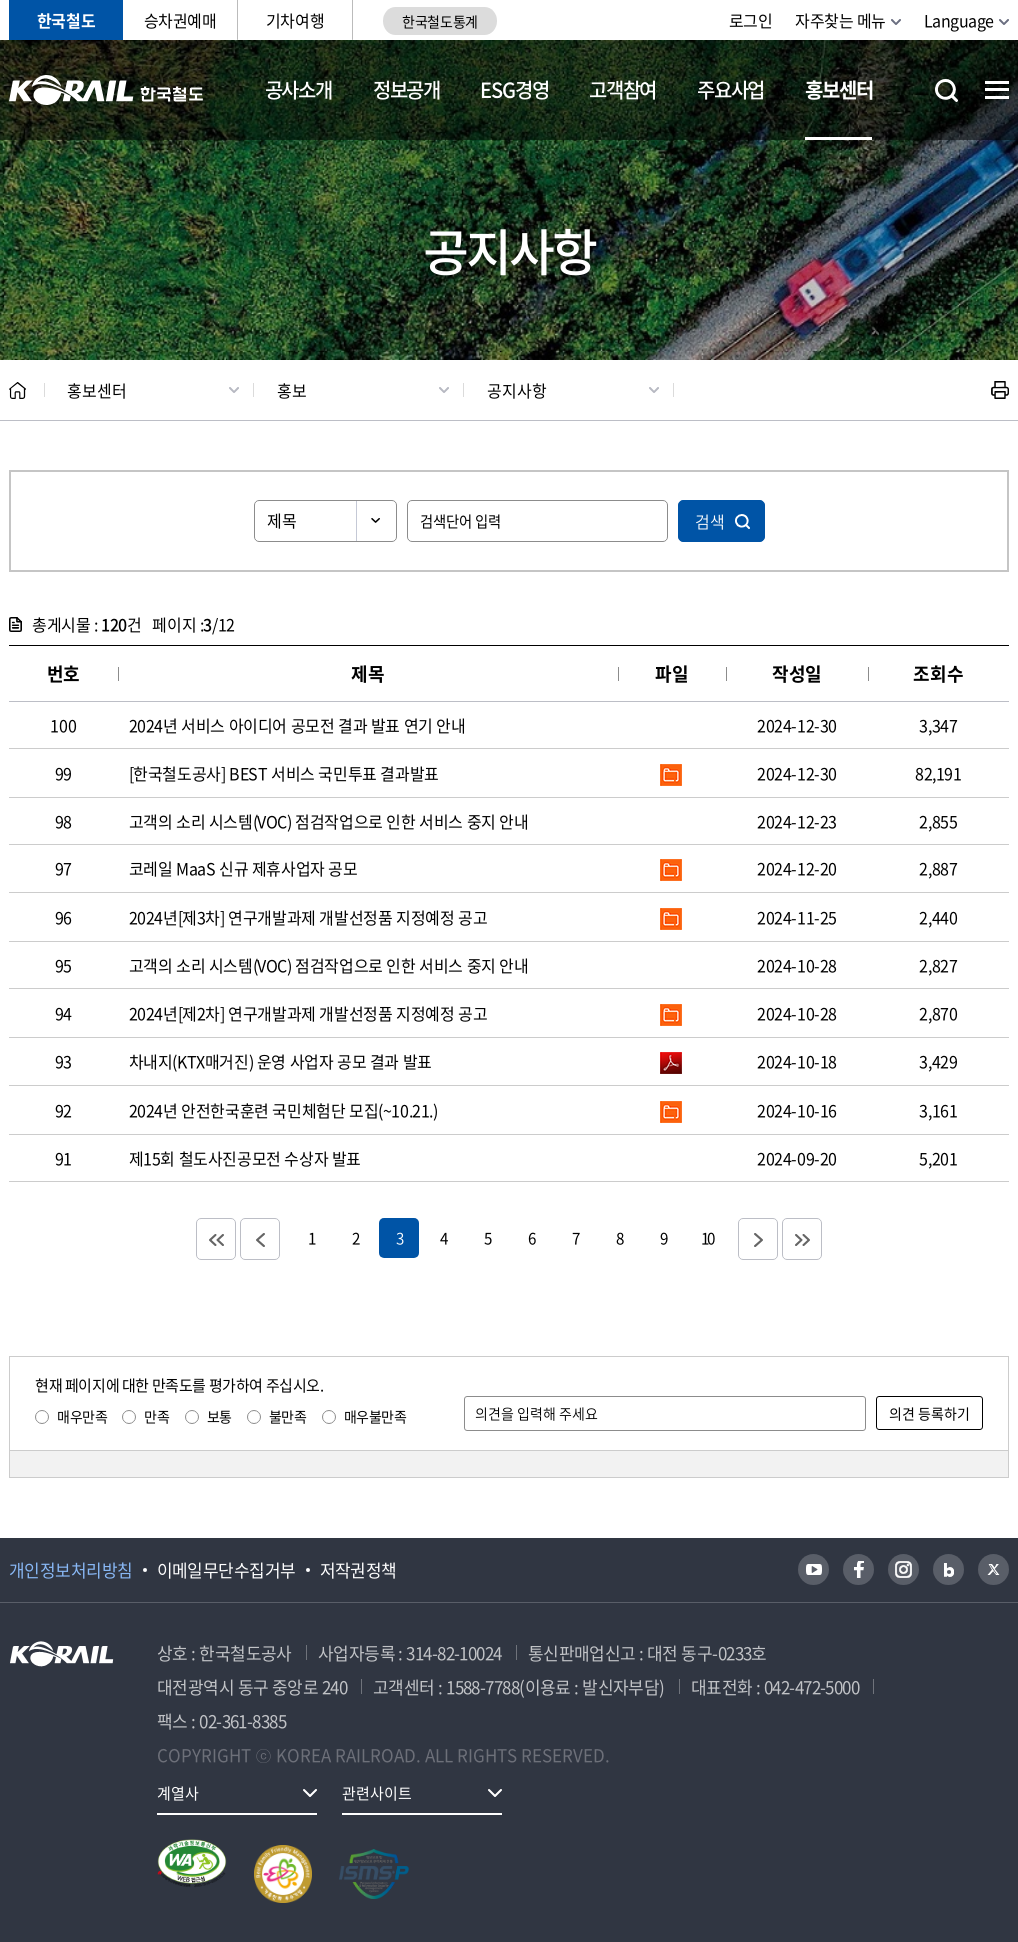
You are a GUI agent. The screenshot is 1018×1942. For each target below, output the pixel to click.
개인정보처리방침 (71, 1570)
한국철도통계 (439, 21)
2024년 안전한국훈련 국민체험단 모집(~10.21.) (283, 1110)
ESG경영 (514, 89)
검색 (710, 521)
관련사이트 (377, 1793)
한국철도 (66, 20)
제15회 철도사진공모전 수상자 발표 (245, 1158)
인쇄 (1000, 390)
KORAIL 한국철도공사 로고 (106, 90)
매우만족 (82, 1416)
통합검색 (946, 90)
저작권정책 (358, 1570)
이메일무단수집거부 (226, 1570)
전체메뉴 (997, 90)
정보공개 (406, 89)
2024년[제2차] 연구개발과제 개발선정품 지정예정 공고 (308, 1013)
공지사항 (517, 390)
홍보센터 (838, 89)
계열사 (178, 1793)
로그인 (751, 20)
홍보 (292, 390)
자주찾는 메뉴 (840, 20)
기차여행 (295, 20)
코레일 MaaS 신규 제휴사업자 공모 (243, 868)
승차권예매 (180, 20)
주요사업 (730, 89)
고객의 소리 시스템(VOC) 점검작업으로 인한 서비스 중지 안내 (329, 821)
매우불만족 (375, 1416)
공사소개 (298, 89)
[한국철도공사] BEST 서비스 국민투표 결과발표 (284, 773)
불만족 (288, 1416)
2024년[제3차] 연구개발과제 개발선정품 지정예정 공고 (308, 917)
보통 (219, 1416)
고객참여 (622, 89)
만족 (156, 1416)
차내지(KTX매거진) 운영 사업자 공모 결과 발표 (280, 1061)
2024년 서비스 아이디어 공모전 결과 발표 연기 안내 (297, 725)
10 (707, 1237)
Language (959, 20)
